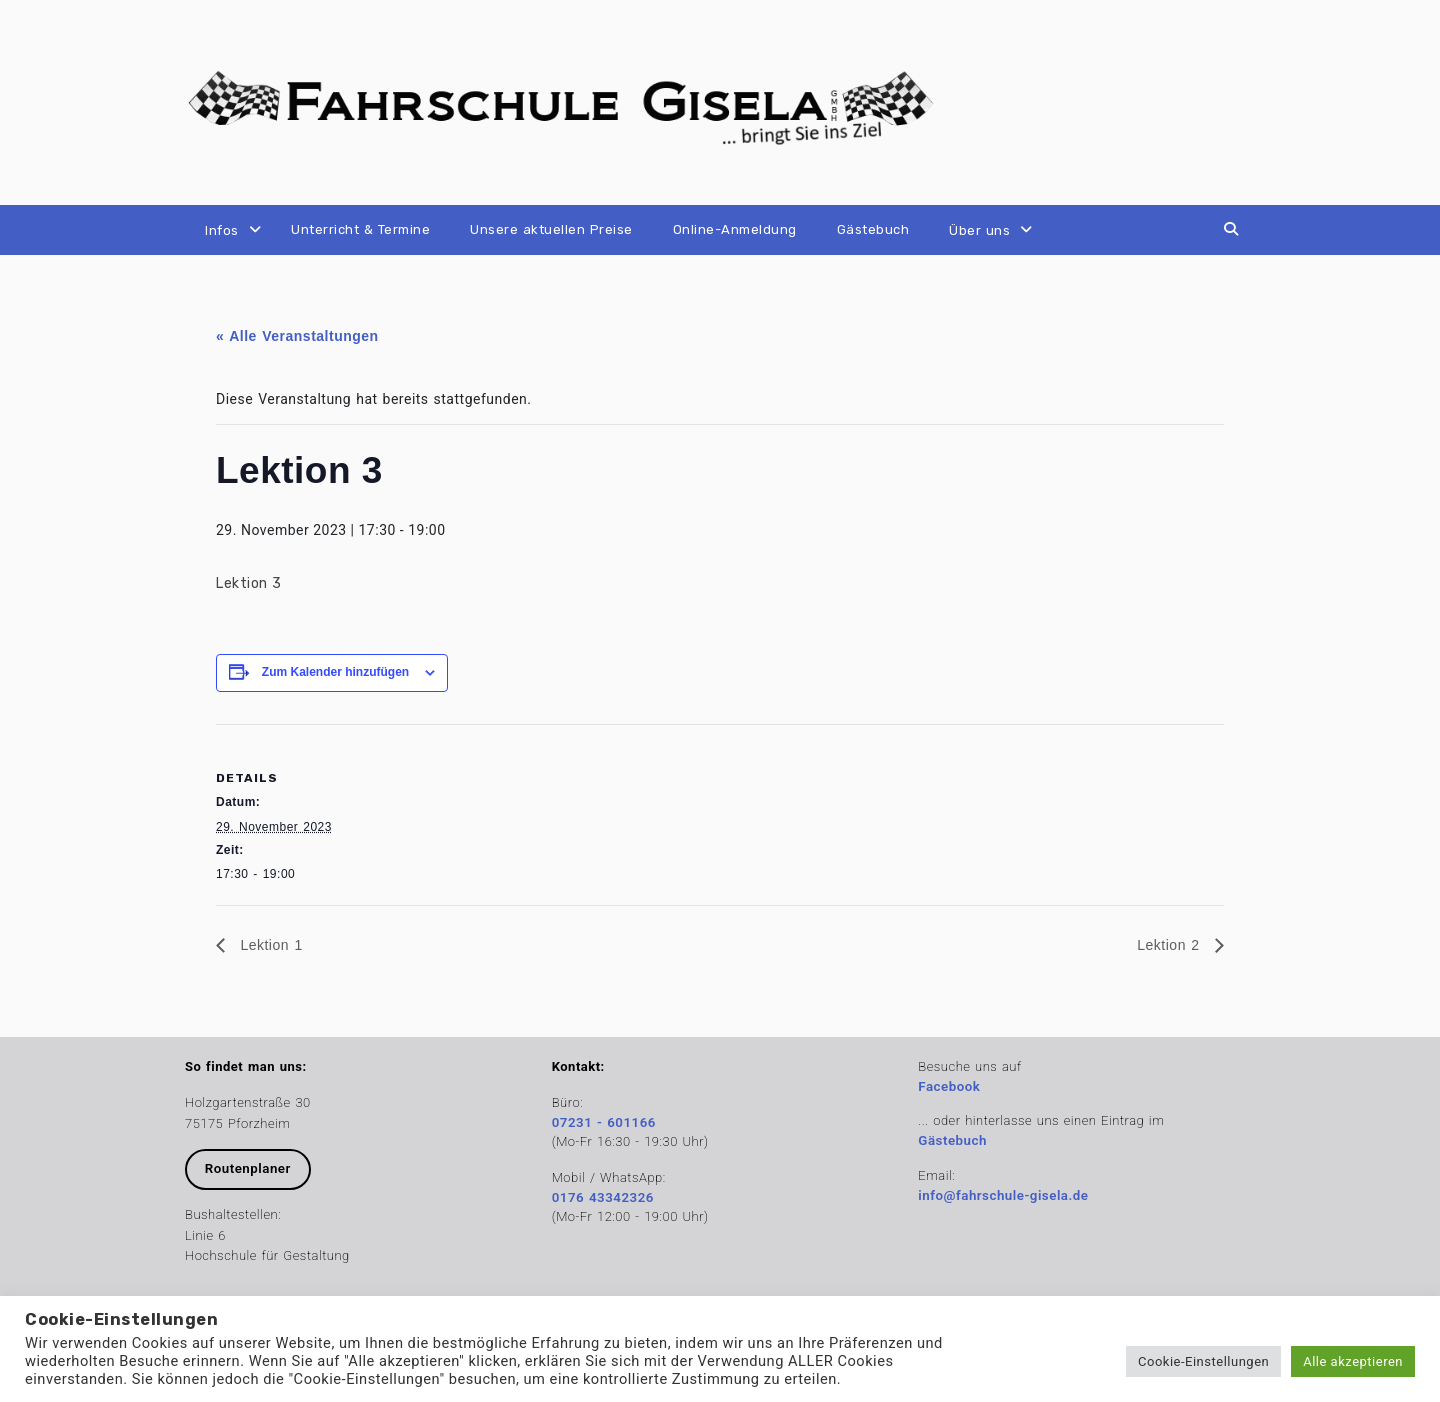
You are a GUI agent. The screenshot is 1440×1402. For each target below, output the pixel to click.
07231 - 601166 (604, 1122)
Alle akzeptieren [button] (1353, 1361)
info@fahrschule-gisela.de (1003, 1195)
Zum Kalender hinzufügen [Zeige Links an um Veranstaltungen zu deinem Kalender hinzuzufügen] (335, 672)
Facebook (949, 1086)
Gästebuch (873, 229)
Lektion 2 (1171, 945)
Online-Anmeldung (735, 229)
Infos (222, 230)
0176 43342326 (603, 1197)
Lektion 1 (269, 945)
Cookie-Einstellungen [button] (1203, 1361)
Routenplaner (248, 1168)
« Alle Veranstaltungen (297, 336)
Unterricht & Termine (360, 229)
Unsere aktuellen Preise (551, 229)
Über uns (979, 230)
